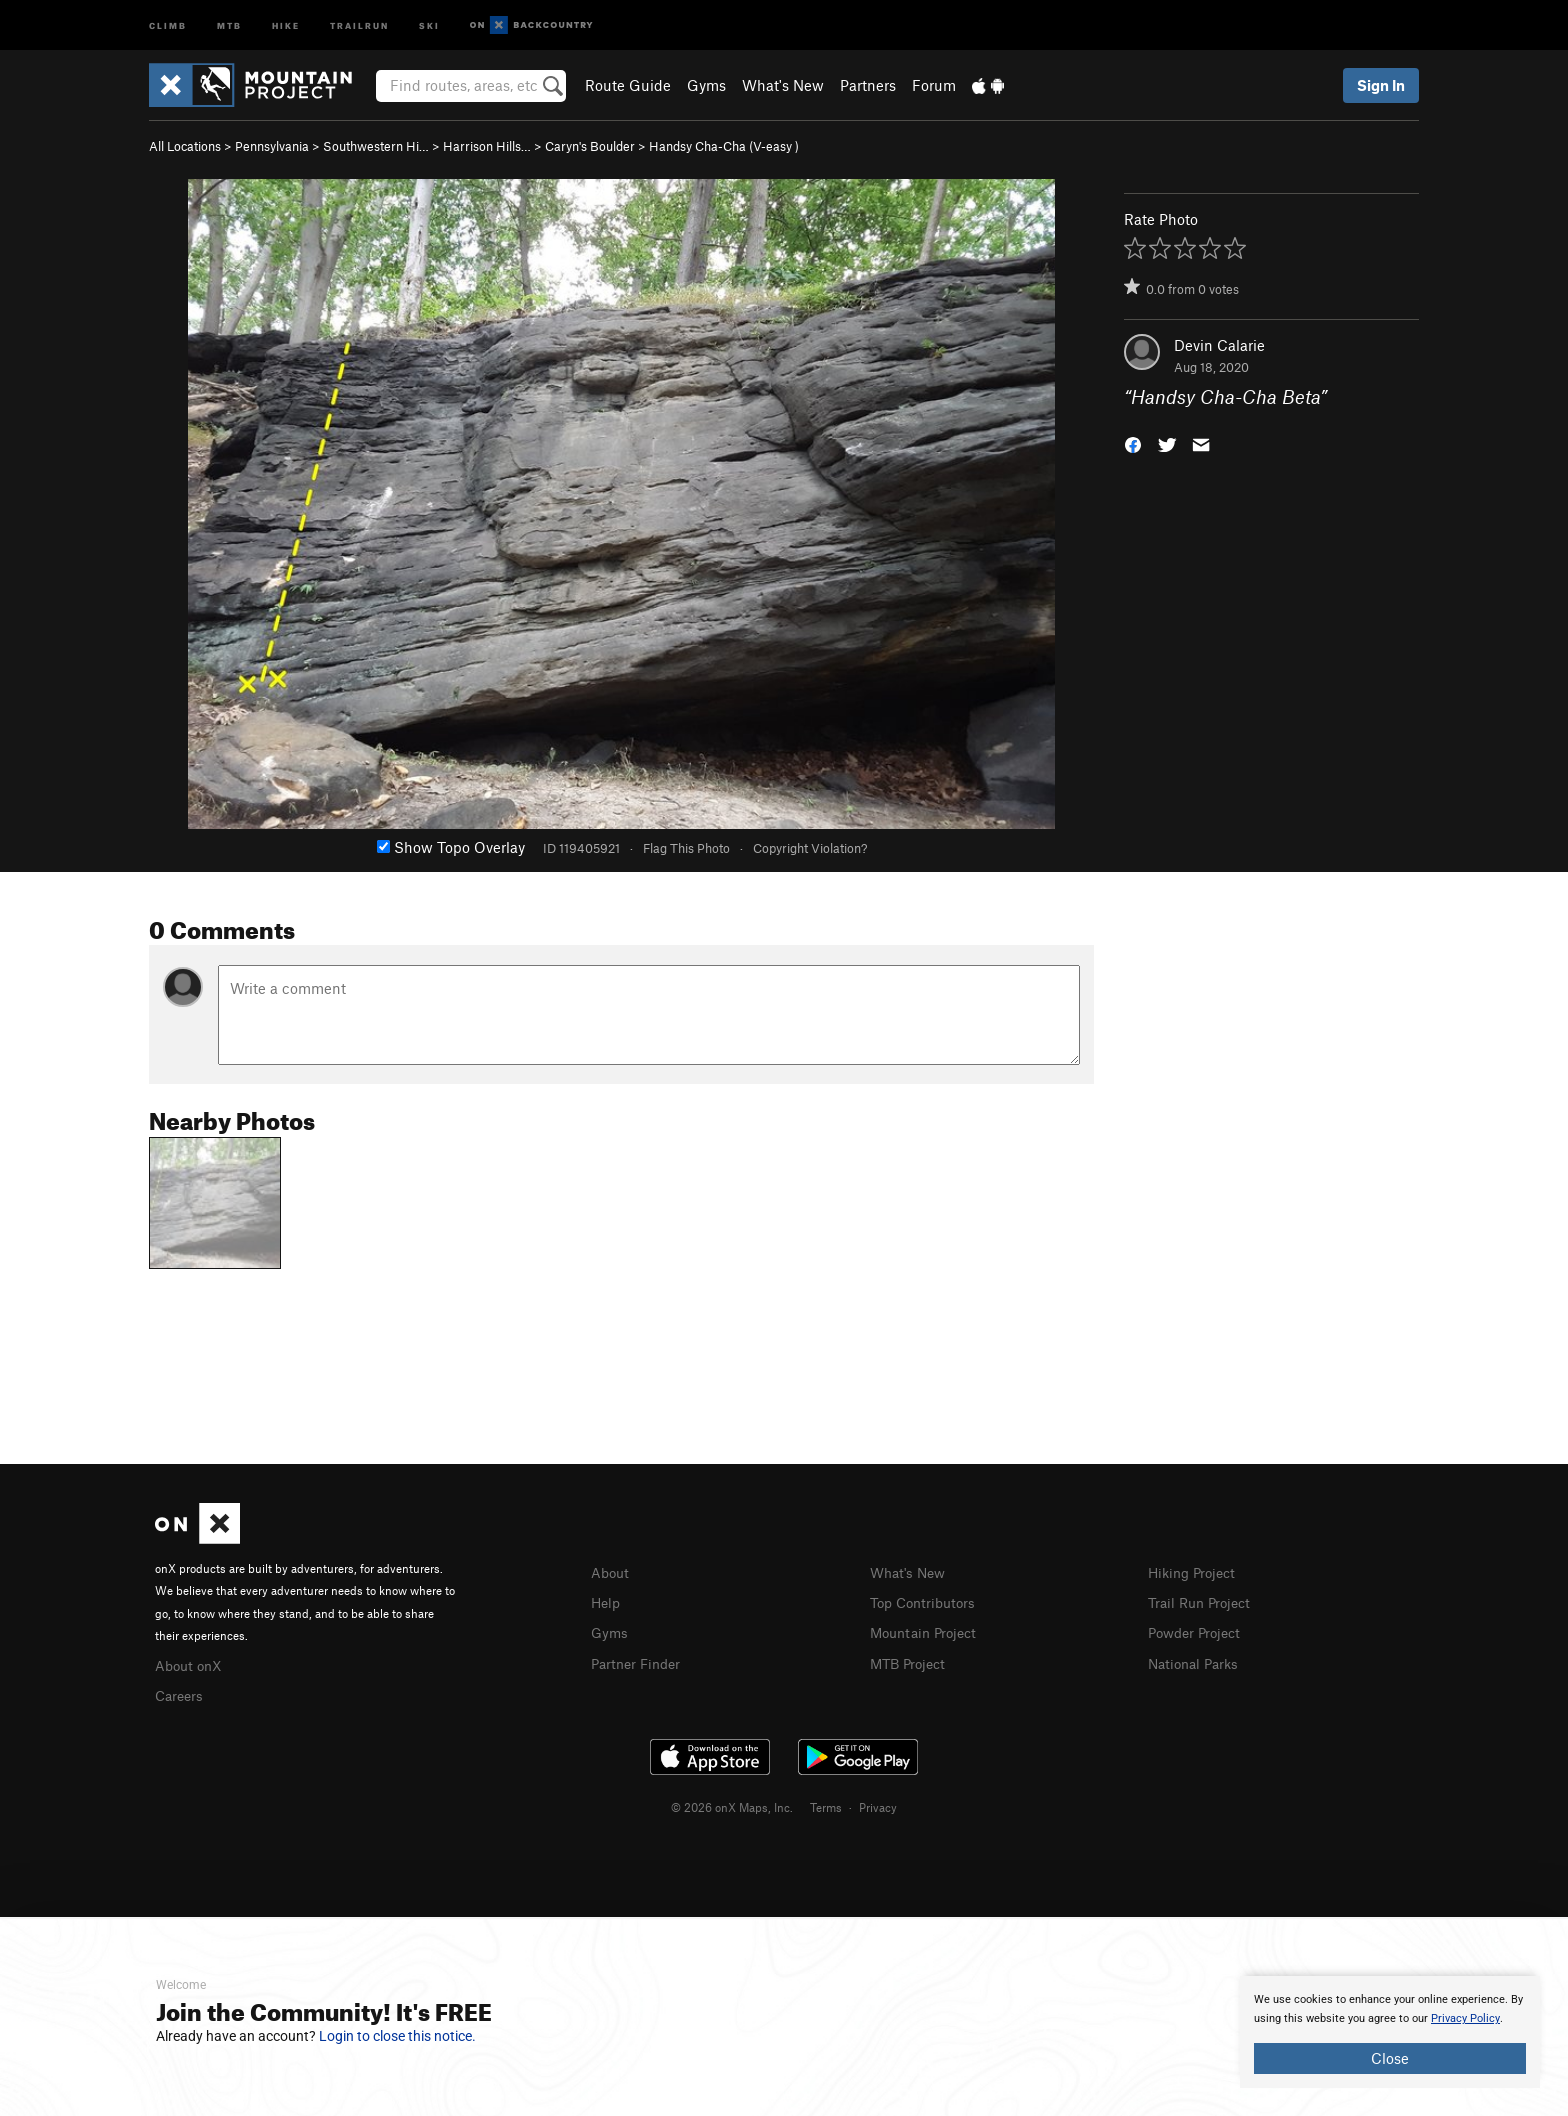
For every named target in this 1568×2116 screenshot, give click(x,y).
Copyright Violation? (810, 848)
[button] (1133, 443)
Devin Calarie (1219, 345)
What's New (783, 85)
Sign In (1381, 85)
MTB (229, 24)
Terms (826, 1804)
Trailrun (359, 24)
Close (1390, 2058)
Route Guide (628, 85)
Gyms (706, 85)
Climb (168, 24)
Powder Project (1198, 1630)
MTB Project (911, 1660)
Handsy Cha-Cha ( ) (724, 146)
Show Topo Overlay (451, 847)
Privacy (878, 1804)
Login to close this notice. (397, 2036)
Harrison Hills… (487, 146)
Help (607, 1601)
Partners (868, 85)
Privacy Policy (1465, 2018)
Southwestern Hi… (376, 146)
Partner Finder (639, 1660)
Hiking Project (1195, 1572)
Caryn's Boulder (590, 146)
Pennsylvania (272, 146)
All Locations (185, 146)
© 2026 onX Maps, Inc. (732, 1804)
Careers (181, 1693)
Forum (934, 85)
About (611, 1572)
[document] (1390, 2032)
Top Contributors (927, 1601)
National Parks (1197, 1660)
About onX (191, 1664)
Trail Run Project (1203, 1601)
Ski (429, 24)
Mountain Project (928, 1630)
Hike (286, 24)
